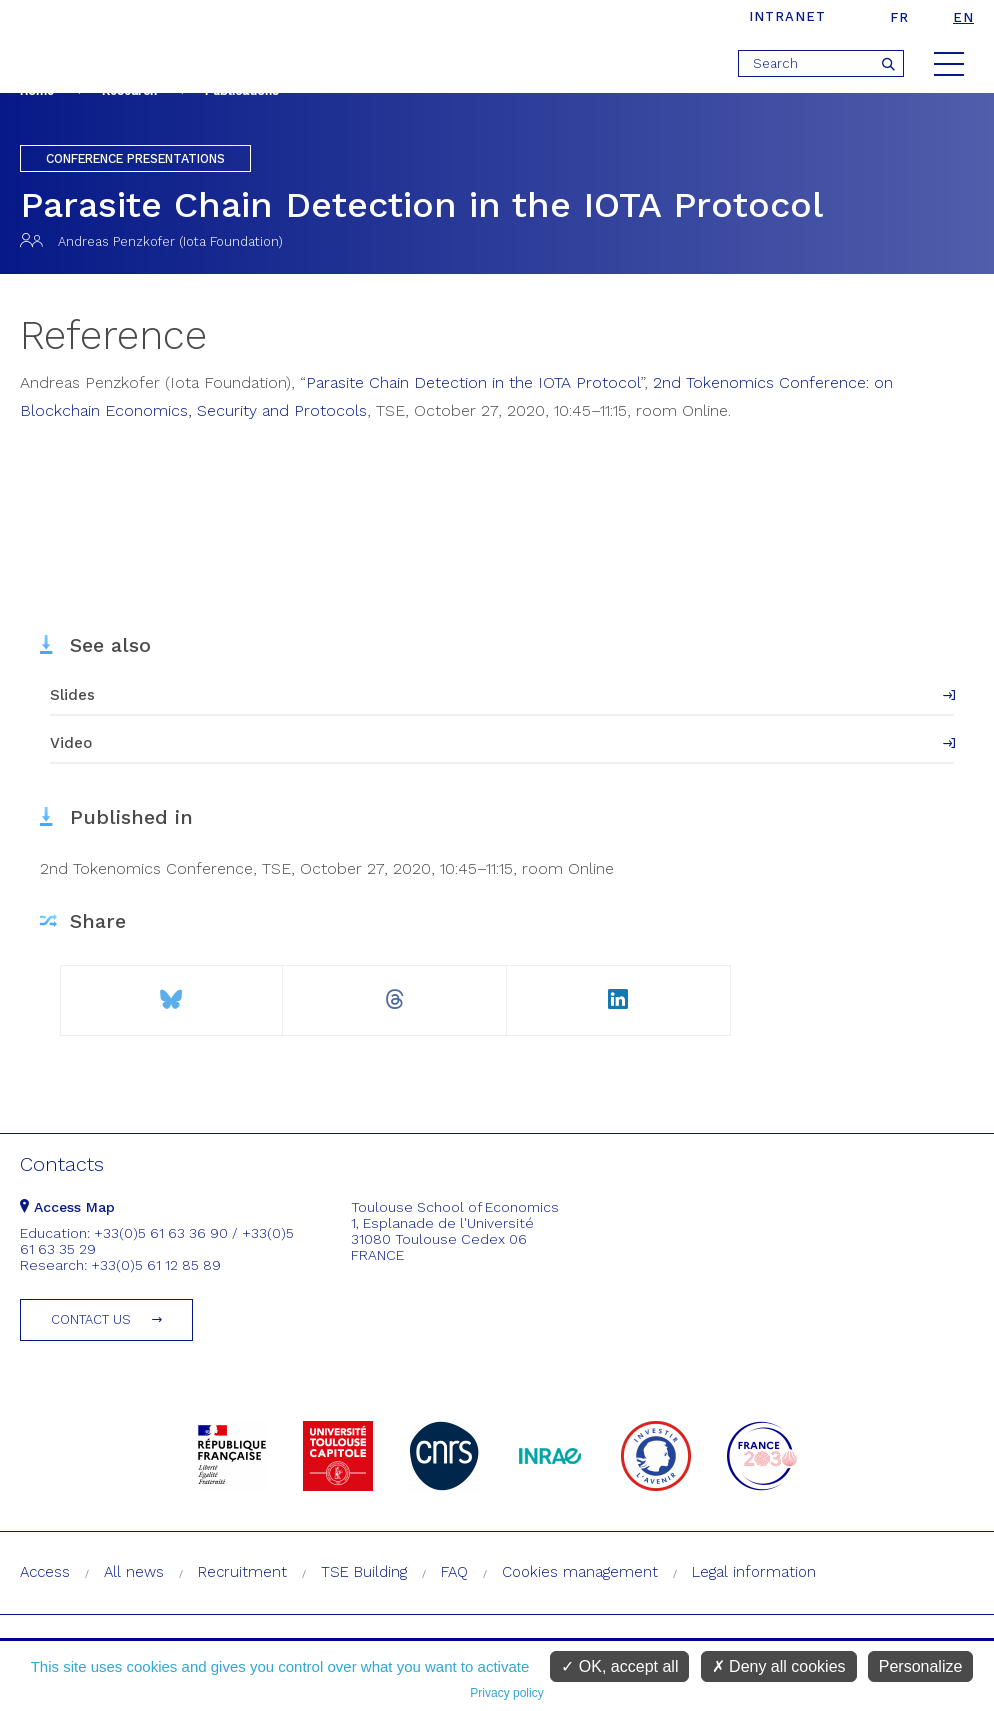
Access (45, 1572)
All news (134, 1572)
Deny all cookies (779, 1666)
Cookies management (580, 1572)
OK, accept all (619, 1666)
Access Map (67, 1207)
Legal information (754, 1572)
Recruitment (242, 1572)
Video (71, 743)
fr (899, 17)
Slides (72, 695)
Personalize (921, 1666)
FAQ (454, 1572)
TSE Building (364, 1572)
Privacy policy (506, 1693)
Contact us (91, 1319)
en (963, 17)
